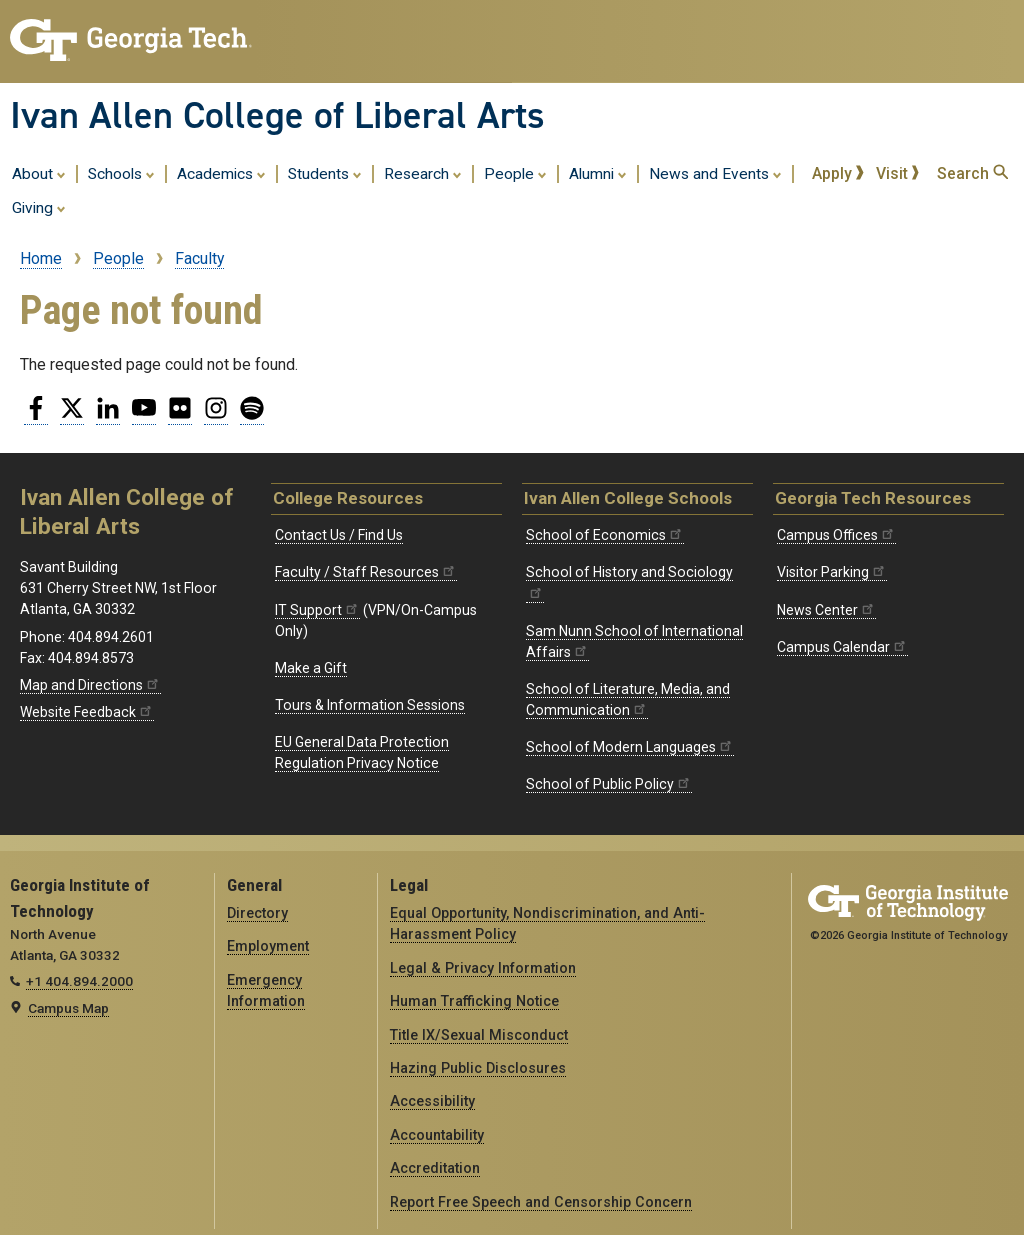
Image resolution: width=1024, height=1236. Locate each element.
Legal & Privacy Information (483, 968)
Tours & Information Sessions (370, 705)
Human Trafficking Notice (474, 1001)
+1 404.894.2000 (79, 981)
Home (41, 258)
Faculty (199, 258)
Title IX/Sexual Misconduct (479, 1035)
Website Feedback (87, 712)
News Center (826, 610)
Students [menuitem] (325, 173)
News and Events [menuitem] (715, 173)
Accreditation (435, 1168)
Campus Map (68, 1008)
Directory (257, 913)
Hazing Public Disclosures (478, 1068)
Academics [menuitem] (221, 173)
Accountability (437, 1135)
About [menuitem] (39, 173)
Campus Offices (836, 535)
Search (972, 173)
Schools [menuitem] (121, 173)
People (118, 258)
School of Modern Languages (630, 747)
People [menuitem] (515, 173)
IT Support (317, 610)
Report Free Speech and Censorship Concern (541, 1202)
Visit (898, 173)
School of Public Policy (609, 784)
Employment (268, 946)
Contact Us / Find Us (339, 535)
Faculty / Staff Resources (366, 572)
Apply (838, 173)
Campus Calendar (842, 647)
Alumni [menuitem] (598, 173)
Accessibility (432, 1101)
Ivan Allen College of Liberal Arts (277, 115)
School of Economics (605, 535)
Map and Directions (90, 685)
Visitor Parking (832, 572)
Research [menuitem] (423, 173)
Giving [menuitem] (39, 207)
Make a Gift (311, 668)
